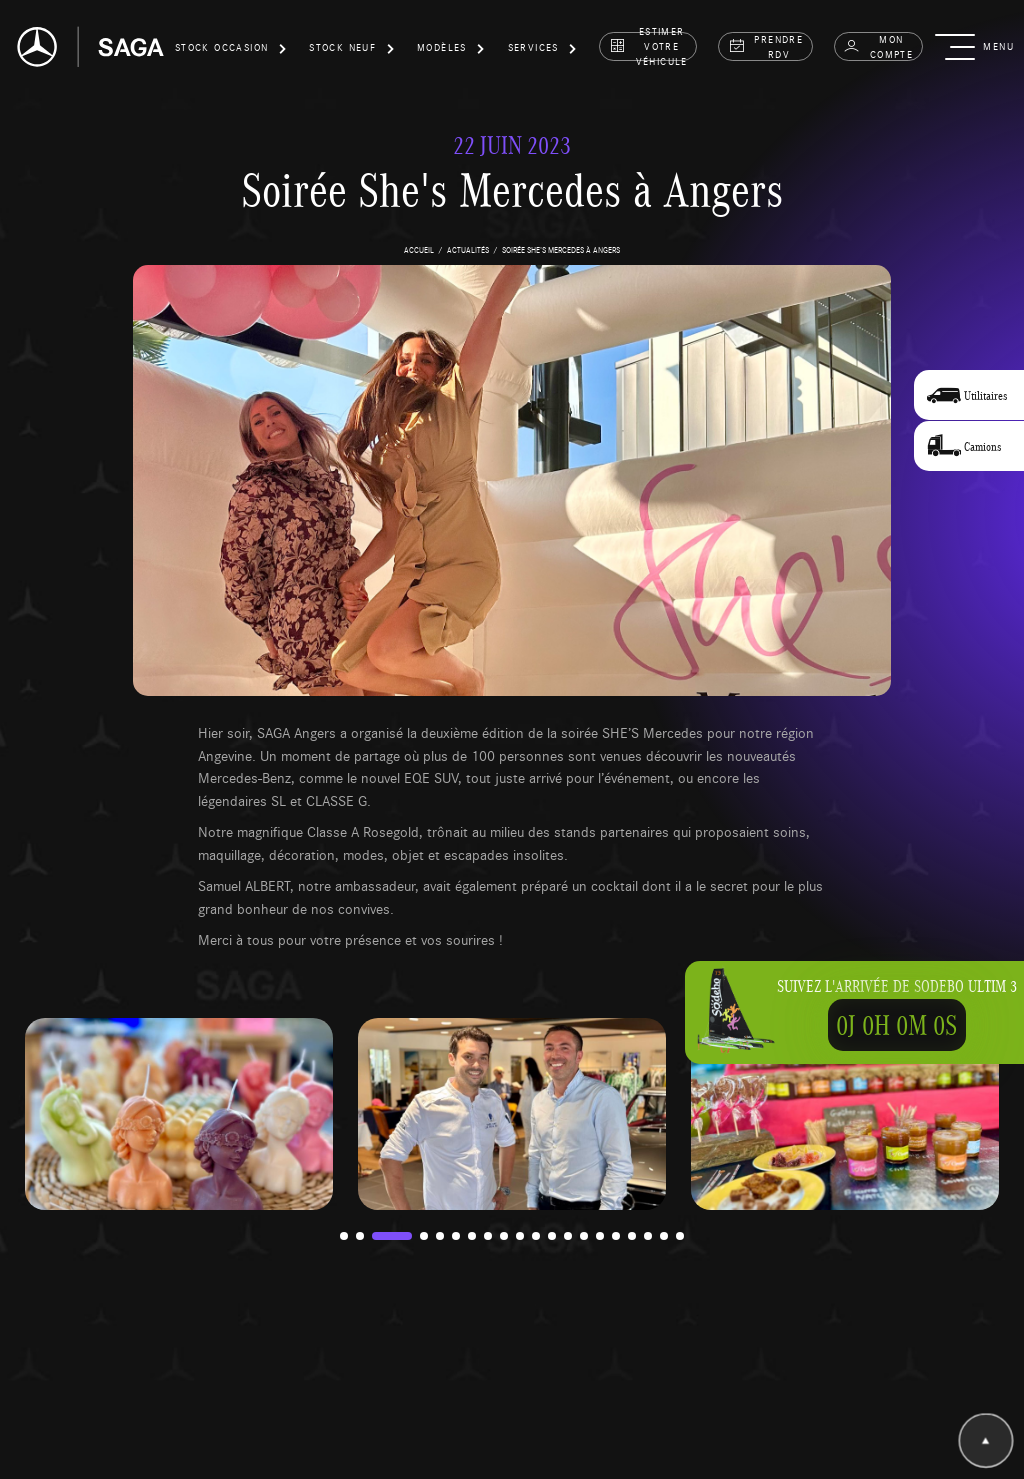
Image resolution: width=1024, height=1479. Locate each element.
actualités (468, 249)
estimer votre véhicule (648, 46)
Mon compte (878, 46)
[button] (231, 51)
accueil (419, 249)
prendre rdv (766, 46)
